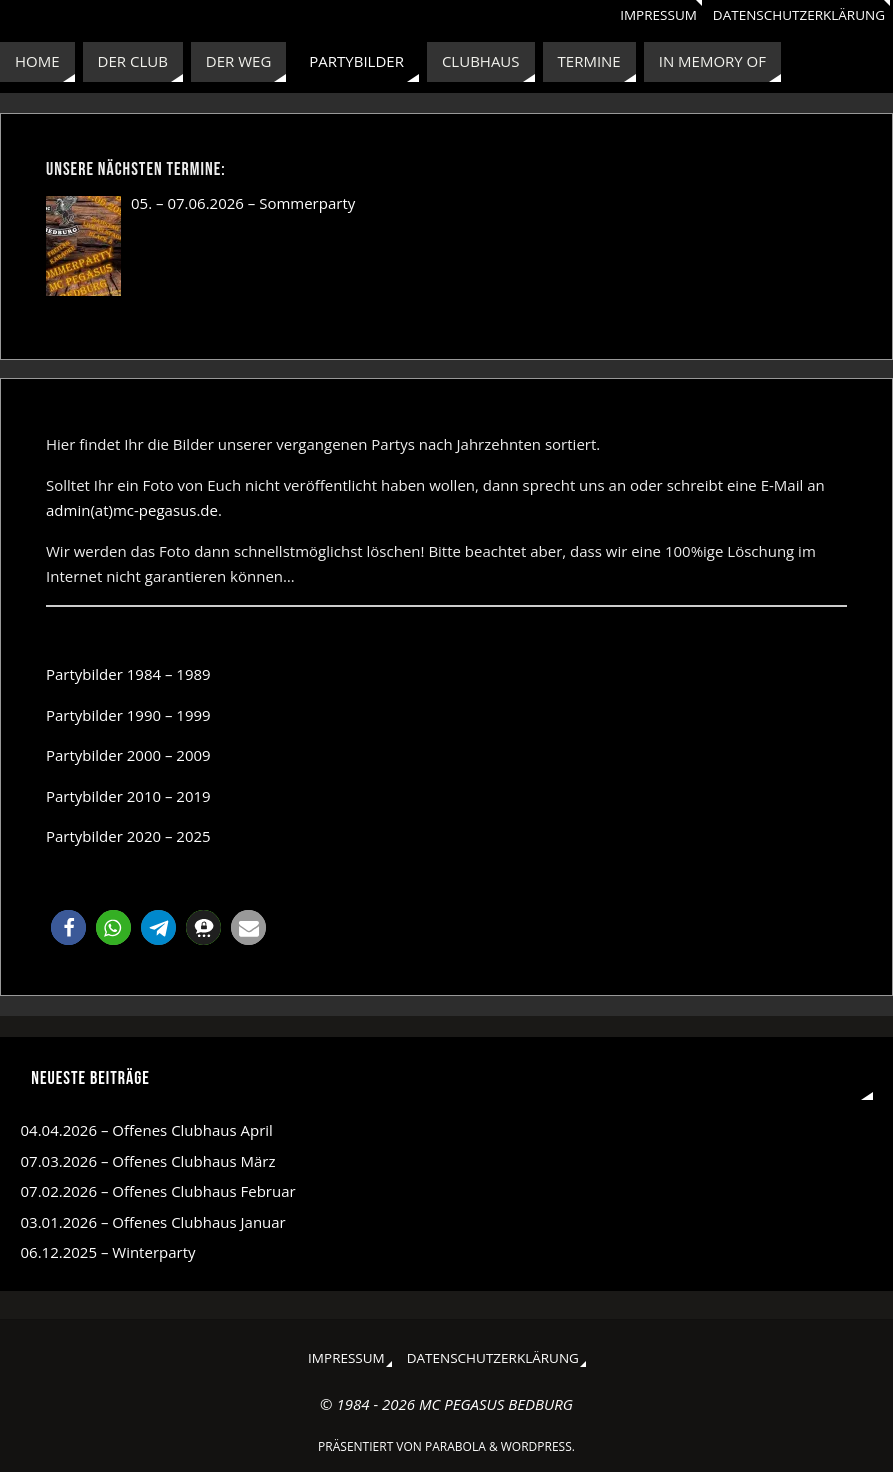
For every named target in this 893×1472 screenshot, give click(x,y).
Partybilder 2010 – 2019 (128, 796)
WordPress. (538, 1446)
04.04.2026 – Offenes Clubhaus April (147, 1130)
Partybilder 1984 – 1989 (128, 674)
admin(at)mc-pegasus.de (132, 510)
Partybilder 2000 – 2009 (128, 755)
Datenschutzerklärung (799, 15)
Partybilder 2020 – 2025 (128, 836)
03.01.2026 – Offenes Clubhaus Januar (153, 1222)
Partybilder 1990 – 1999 (128, 715)
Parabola (455, 1446)
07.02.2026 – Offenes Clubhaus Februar (158, 1191)
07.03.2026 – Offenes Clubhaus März (148, 1161)
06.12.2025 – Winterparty (108, 1252)
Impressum (658, 15)
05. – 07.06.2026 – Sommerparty (243, 203)
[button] (68, 927)
